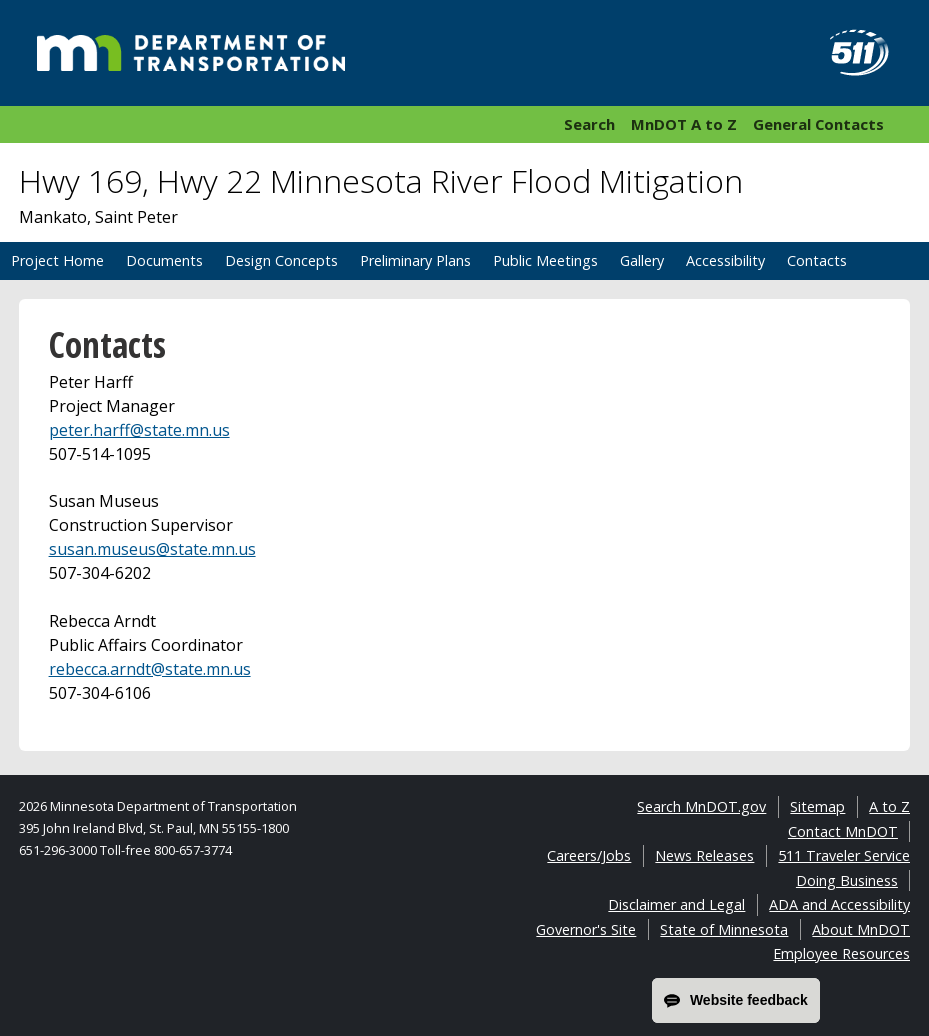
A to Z (889, 806)
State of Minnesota (724, 929)
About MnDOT (861, 929)
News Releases (704, 855)
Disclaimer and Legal (676, 904)
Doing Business (847, 880)
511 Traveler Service (844, 855)
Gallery (642, 260)
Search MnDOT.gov (701, 806)
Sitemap (817, 806)
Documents (164, 260)
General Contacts (818, 124)
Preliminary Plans (415, 260)
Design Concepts (281, 260)
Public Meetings (545, 260)
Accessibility (725, 260)
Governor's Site (586, 929)
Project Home (57, 260)
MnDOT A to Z (684, 124)
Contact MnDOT (843, 831)
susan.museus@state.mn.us (152, 549)
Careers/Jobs (589, 855)
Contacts (817, 260)
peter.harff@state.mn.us (139, 430)
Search (589, 124)
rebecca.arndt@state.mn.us (150, 669)
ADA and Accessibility (839, 904)
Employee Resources (841, 953)
